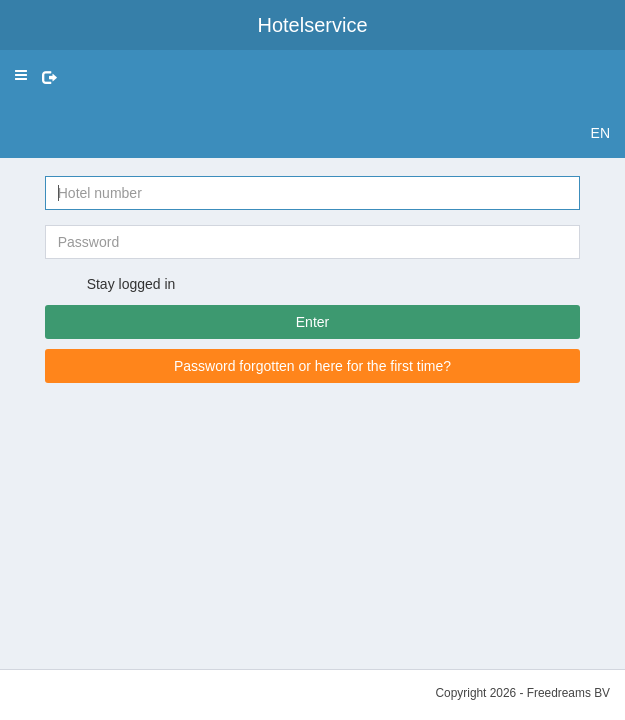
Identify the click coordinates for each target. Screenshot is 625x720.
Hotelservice (312, 25)
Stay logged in (120, 285)
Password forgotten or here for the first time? (312, 366)
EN (600, 133)
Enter (312, 322)
